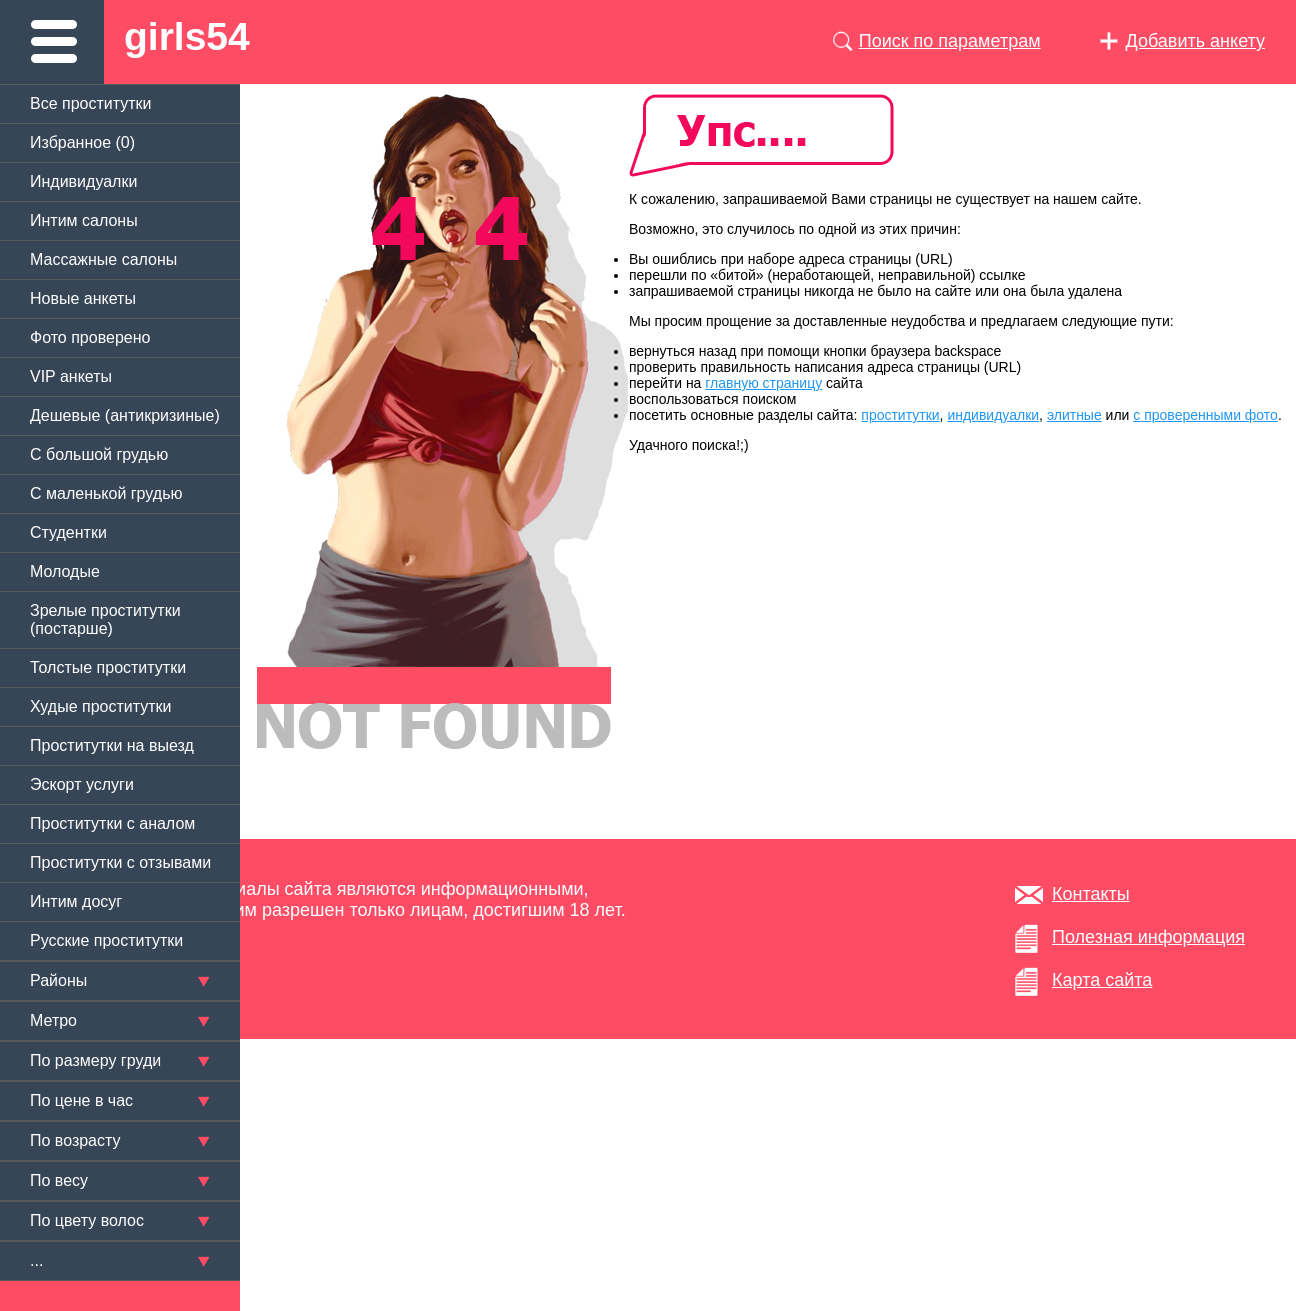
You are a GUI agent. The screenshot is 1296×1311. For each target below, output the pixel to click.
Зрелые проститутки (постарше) (105, 619)
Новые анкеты (83, 298)
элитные (1074, 415)
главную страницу (763, 383)
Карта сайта (1102, 980)
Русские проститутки (106, 940)
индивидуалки (993, 415)
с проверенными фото (1205, 415)
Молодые (65, 571)
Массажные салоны (103, 259)
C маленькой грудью (106, 493)
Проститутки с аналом (112, 823)
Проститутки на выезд (112, 745)
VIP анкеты (71, 376)
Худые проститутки (100, 706)
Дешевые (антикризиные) (125, 415)
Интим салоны (84, 220)
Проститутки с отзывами (120, 862)
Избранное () (82, 142)
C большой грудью (99, 454)
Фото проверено (90, 337)
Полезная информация (1148, 937)
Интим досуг (76, 901)
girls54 (187, 36)
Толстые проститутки (108, 667)
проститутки (900, 415)
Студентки (68, 532)
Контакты (1091, 894)
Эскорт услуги (82, 784)
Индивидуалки (83, 181)
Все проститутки (91, 103)
